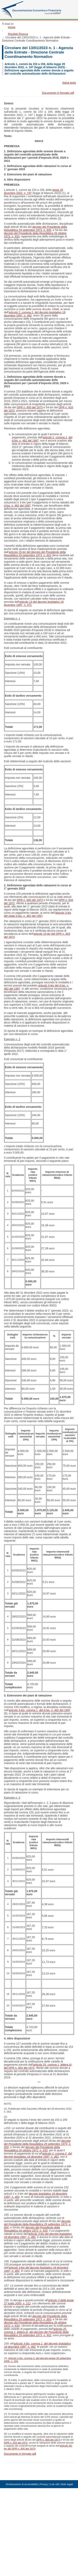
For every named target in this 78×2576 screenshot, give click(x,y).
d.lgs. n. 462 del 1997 (17, 505)
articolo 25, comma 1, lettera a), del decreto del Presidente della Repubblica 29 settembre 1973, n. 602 (36, 2332)
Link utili (54, 2484)
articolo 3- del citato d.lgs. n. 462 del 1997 (37, 914)
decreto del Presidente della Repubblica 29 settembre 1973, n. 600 (35, 228)
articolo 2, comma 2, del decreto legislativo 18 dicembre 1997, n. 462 (38, 2155)
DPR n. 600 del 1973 (30, 407)
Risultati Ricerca (18, 34)
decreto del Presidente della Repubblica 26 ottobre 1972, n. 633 (32, 2149)
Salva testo (69, 82)
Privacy (44, 2484)
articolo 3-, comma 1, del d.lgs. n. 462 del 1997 (39, 1710)
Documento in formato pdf (58, 92)
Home (11, 27)
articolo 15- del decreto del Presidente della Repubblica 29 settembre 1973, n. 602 (35, 554)
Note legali (67, 2484)
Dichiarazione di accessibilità (22, 2484)
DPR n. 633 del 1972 (16, 2442)
